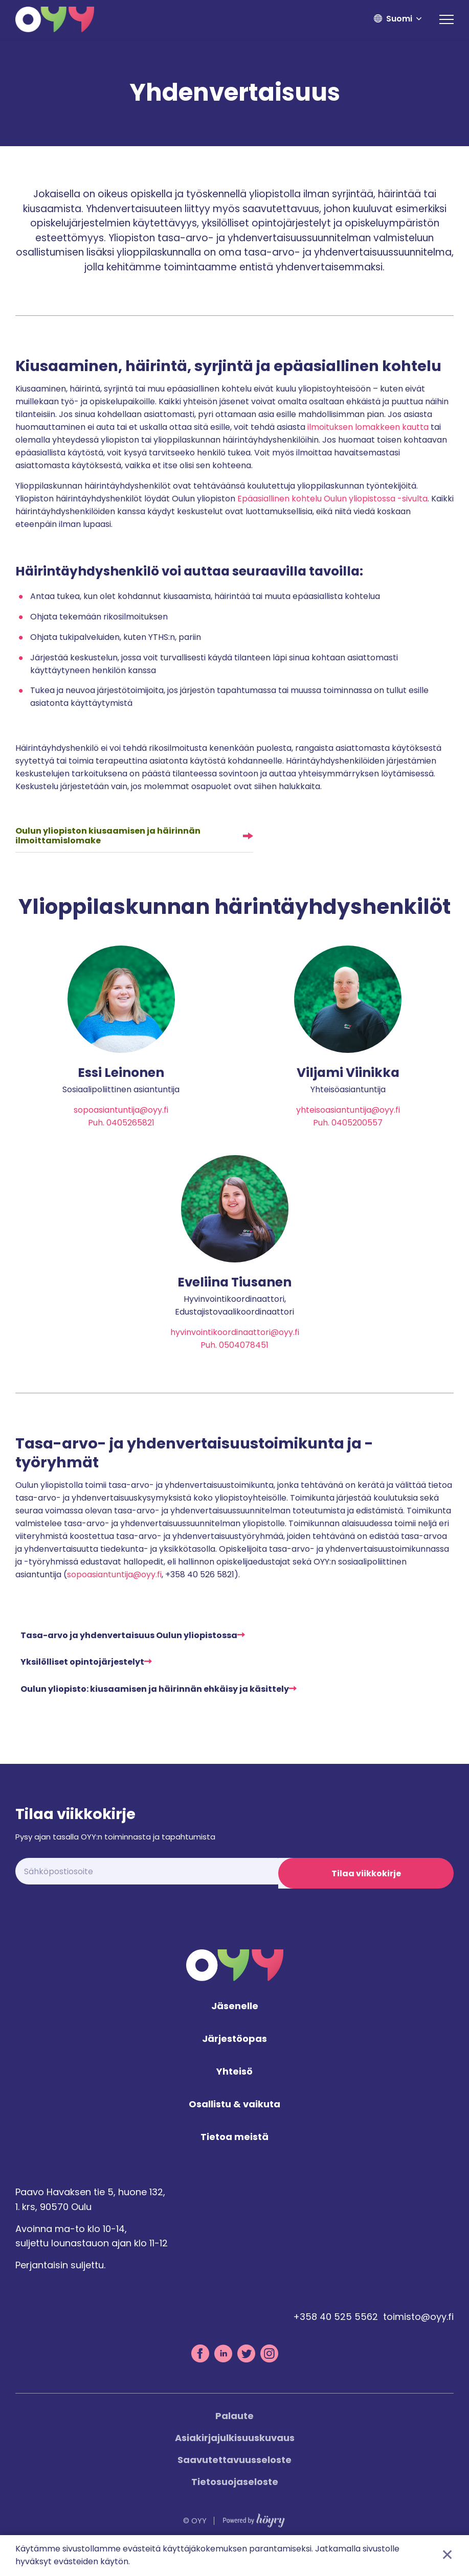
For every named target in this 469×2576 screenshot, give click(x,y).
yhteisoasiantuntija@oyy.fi (348, 1110)
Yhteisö (234, 2093)
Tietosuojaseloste (234, 2503)
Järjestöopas (234, 2060)
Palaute (234, 2437)
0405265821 (130, 1123)
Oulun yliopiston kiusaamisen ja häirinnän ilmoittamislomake (107, 835)
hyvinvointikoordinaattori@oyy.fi (234, 1345)
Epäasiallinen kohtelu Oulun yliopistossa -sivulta (332, 498)
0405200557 (357, 1123)
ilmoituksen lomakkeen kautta (368, 427)
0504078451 (244, 1358)
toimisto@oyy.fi (418, 2338)
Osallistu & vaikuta (234, 2126)
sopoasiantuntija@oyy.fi (121, 1110)
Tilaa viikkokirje (366, 1889)
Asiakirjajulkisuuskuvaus (235, 2459)
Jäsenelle (234, 2028)
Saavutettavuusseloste (234, 2481)
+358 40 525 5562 (335, 2338)
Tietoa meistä (234, 2159)
